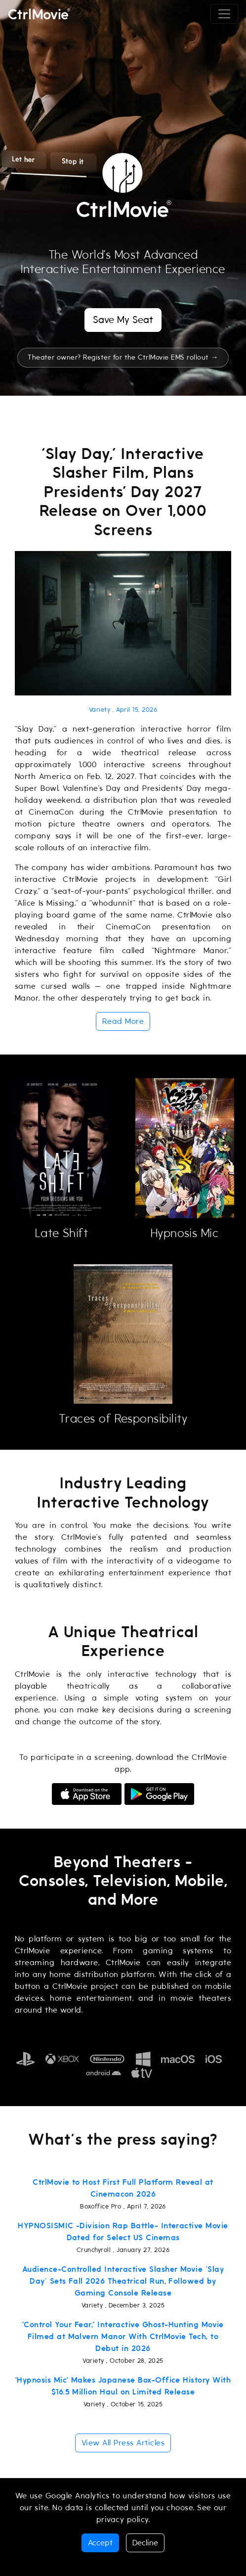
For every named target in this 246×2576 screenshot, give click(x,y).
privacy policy (122, 2519)
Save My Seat (123, 319)
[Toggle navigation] (224, 14)
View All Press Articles (123, 2442)
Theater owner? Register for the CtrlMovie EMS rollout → (123, 357)
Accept (100, 2542)
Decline (145, 2542)
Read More (123, 1021)
